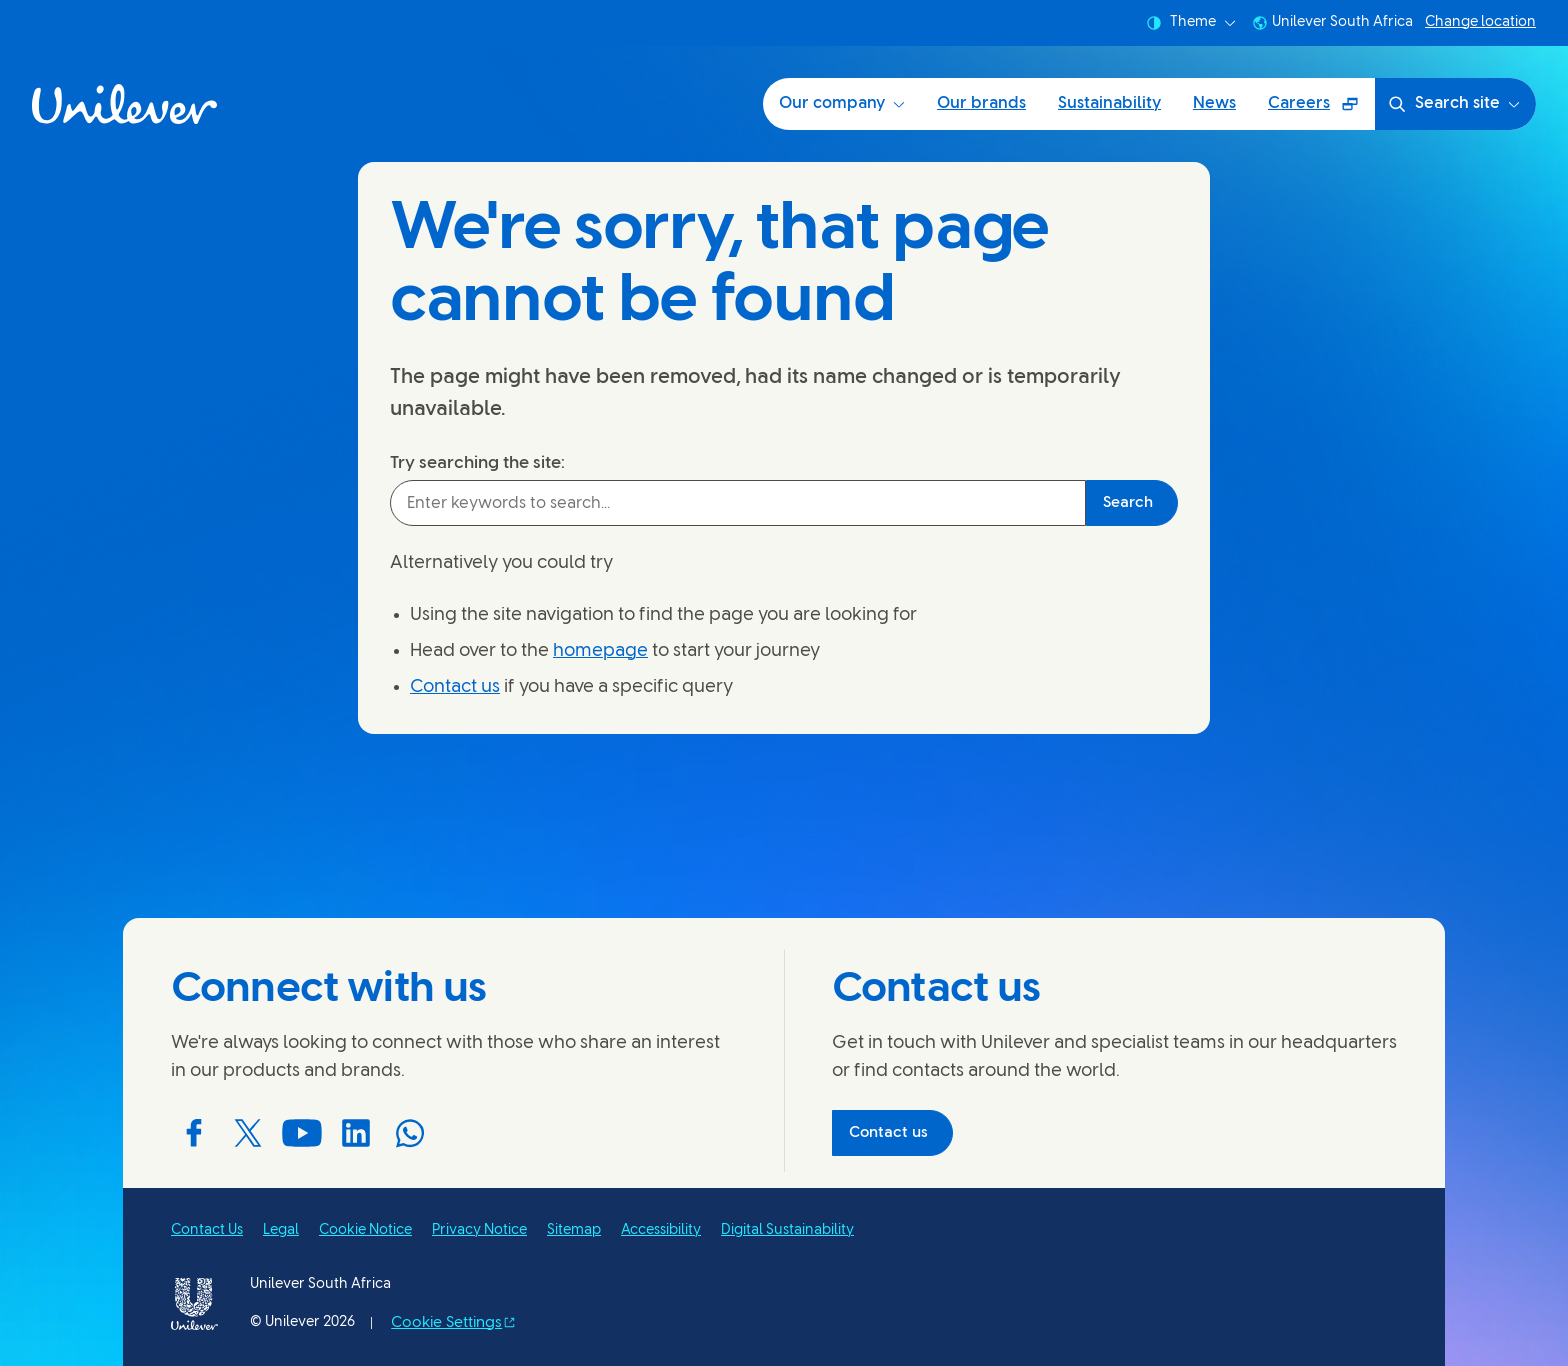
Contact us (455, 687)
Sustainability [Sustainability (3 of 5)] (1109, 103)
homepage (600, 651)
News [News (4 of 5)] (1214, 103)
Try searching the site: (477, 463)
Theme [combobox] (1191, 23)
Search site (1453, 104)
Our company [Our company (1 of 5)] (842, 103)
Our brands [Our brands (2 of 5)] (981, 103)
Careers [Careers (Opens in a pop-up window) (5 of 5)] (1321, 110)
